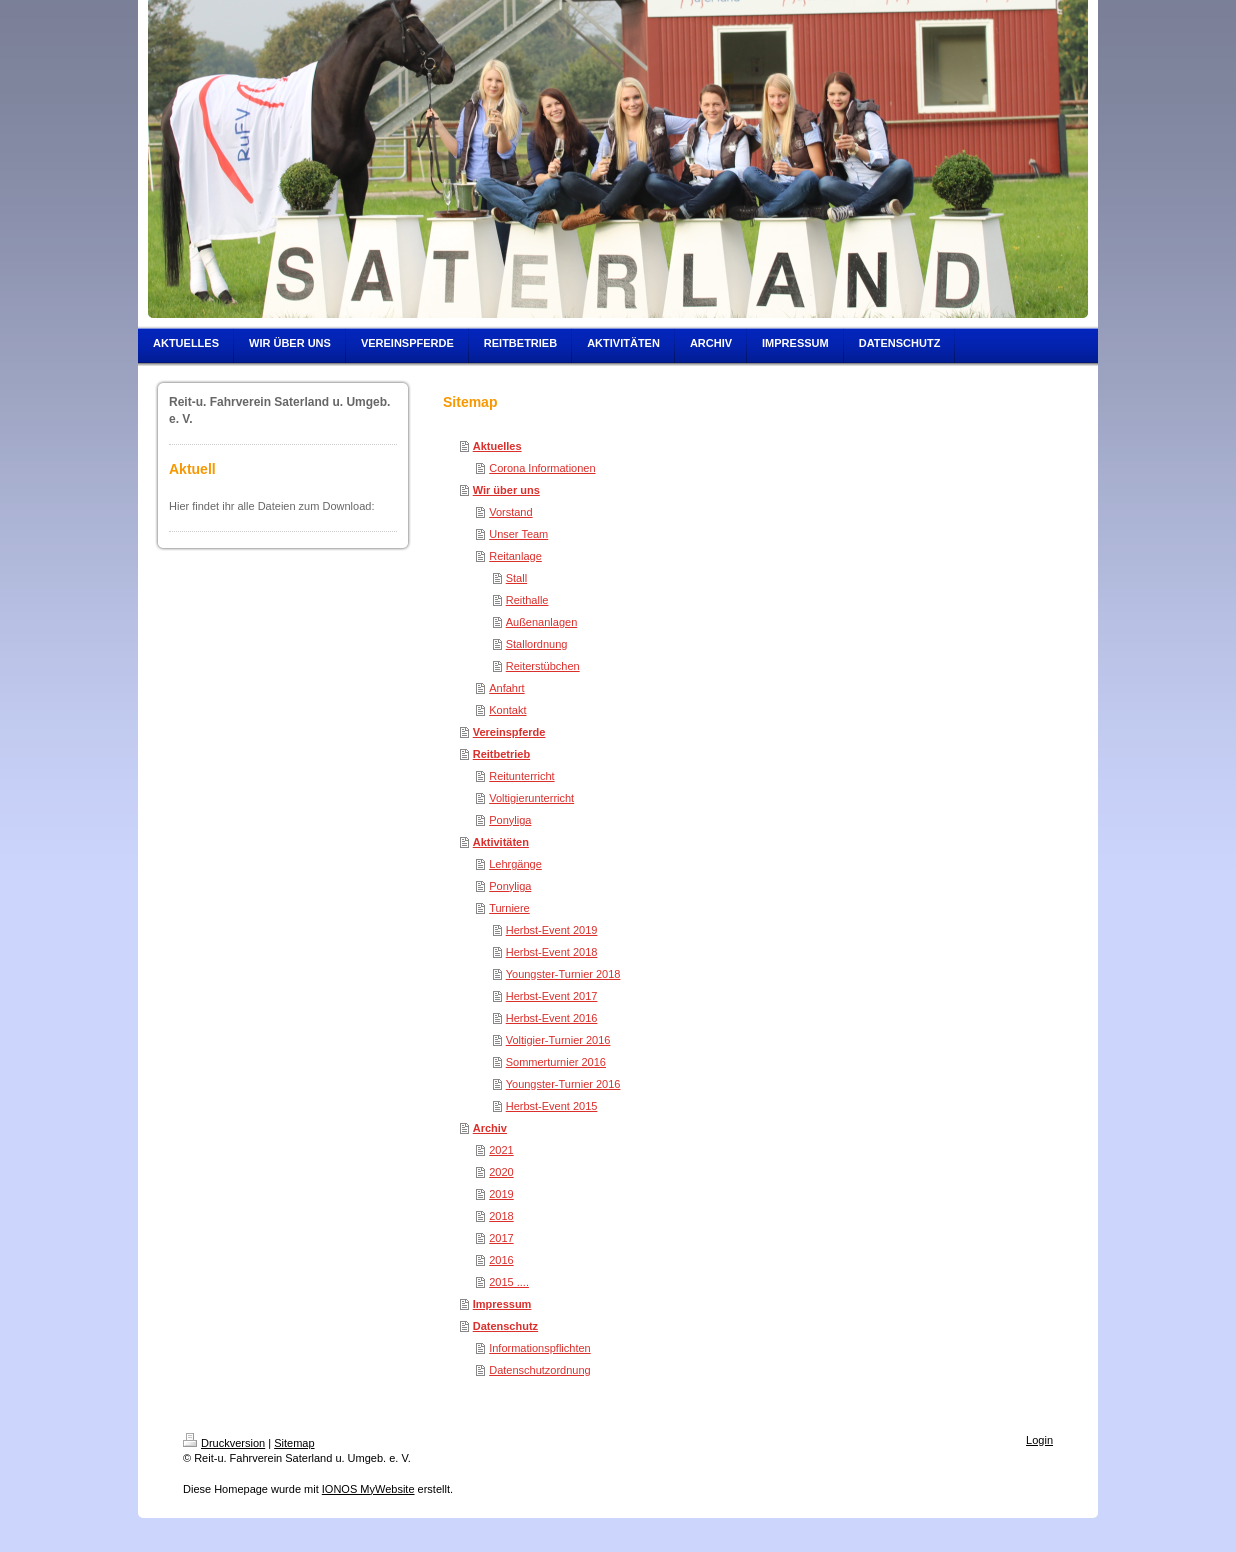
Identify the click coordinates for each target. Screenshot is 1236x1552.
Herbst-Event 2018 (552, 952)
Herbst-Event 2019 (552, 930)
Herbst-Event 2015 (552, 1106)
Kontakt (507, 710)
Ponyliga (510, 820)
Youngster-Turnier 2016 (563, 1084)
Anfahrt (506, 688)
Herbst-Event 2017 (552, 996)
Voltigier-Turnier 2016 (558, 1040)
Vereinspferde (509, 732)
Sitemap (294, 1443)
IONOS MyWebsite (368, 1489)
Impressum (502, 1304)
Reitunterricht (521, 776)
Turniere (509, 908)
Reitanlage (515, 556)
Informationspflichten (540, 1348)
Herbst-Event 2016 (552, 1018)
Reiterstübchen (543, 666)
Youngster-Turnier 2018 (563, 974)
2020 (501, 1172)
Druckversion (224, 1443)
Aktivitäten (501, 842)
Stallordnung (537, 644)
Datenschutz (505, 1326)
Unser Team (518, 534)
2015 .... (509, 1282)
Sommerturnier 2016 (556, 1062)
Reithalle (527, 600)
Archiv (490, 1128)
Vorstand (510, 512)
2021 (501, 1150)
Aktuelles (497, 446)
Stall (516, 578)
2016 (501, 1260)
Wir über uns (506, 490)
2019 (501, 1194)
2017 (501, 1238)
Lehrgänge (515, 864)
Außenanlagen (542, 622)
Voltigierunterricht (531, 798)
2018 (501, 1216)
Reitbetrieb (501, 754)
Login (1039, 1440)
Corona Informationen (542, 468)
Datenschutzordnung (540, 1370)
